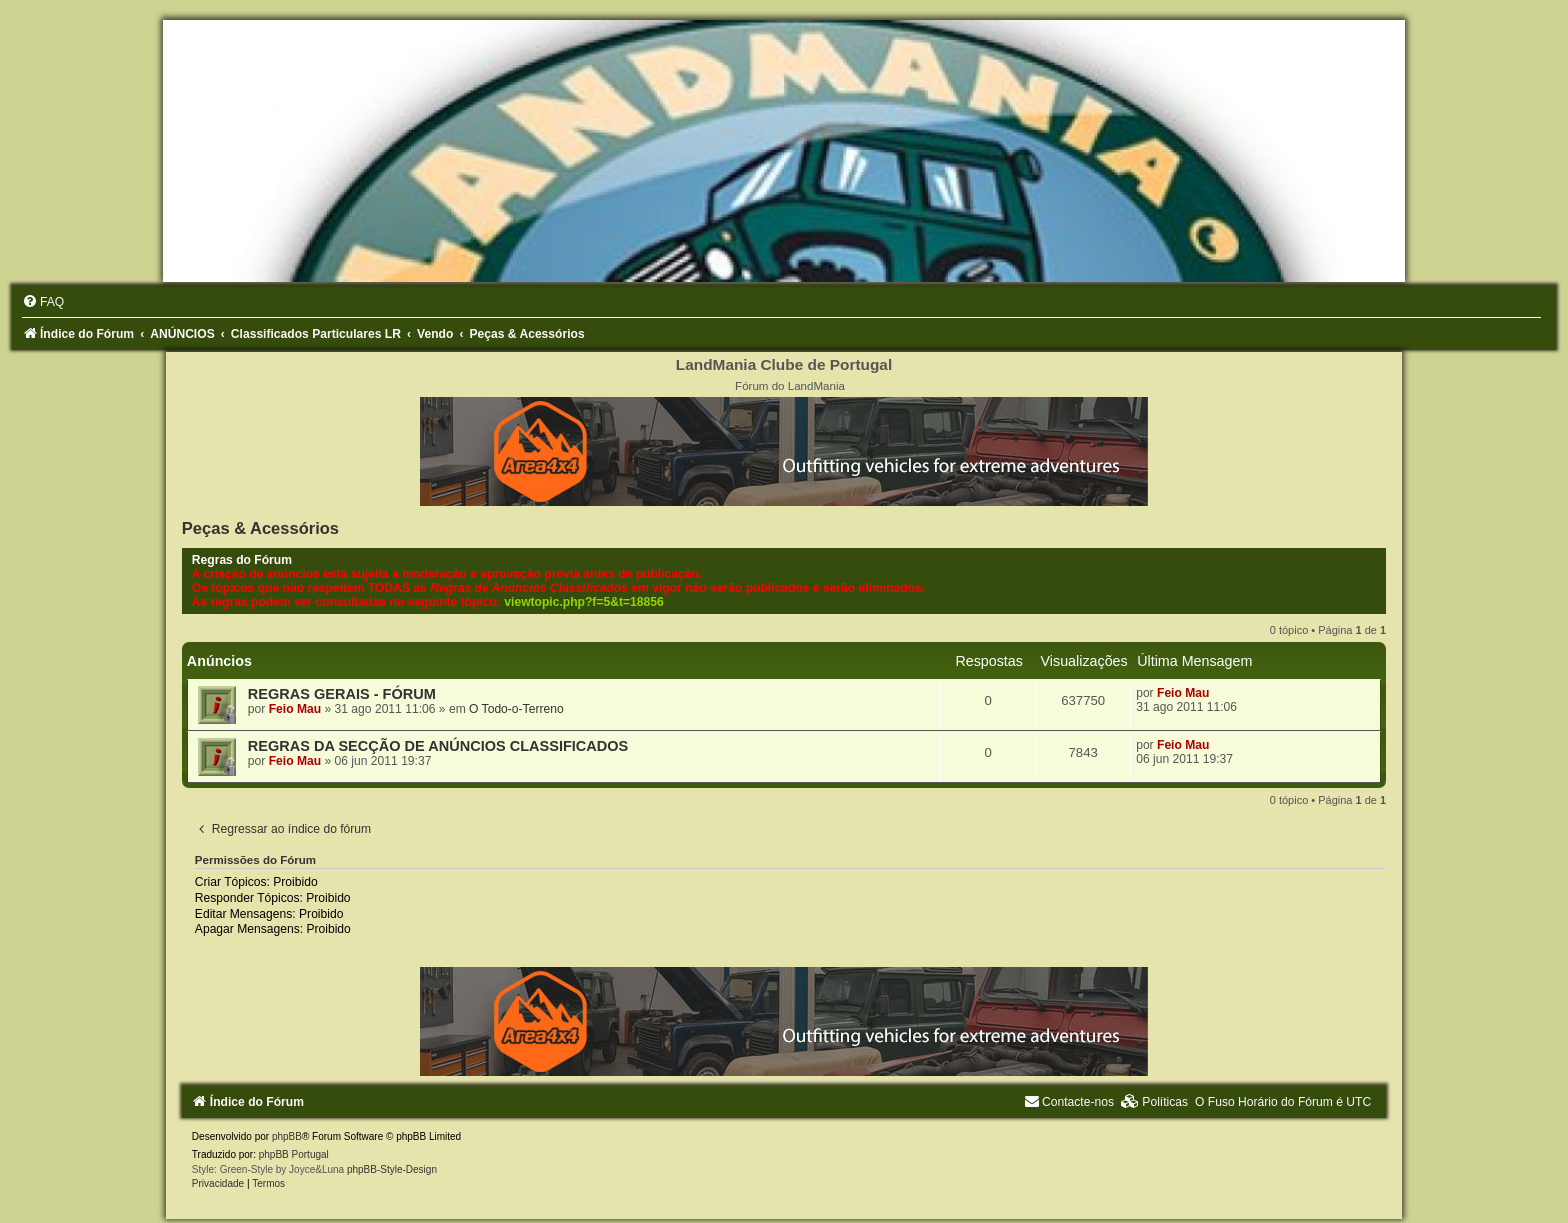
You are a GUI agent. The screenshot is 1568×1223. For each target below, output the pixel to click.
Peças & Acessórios (260, 528)
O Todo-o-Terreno (516, 709)
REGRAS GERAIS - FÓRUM (342, 694)
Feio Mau (295, 709)
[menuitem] (43, 302)
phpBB (287, 1136)
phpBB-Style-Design (392, 1169)
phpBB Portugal (294, 1154)
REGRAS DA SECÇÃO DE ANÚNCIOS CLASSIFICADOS (438, 746)
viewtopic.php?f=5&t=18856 (583, 602)
